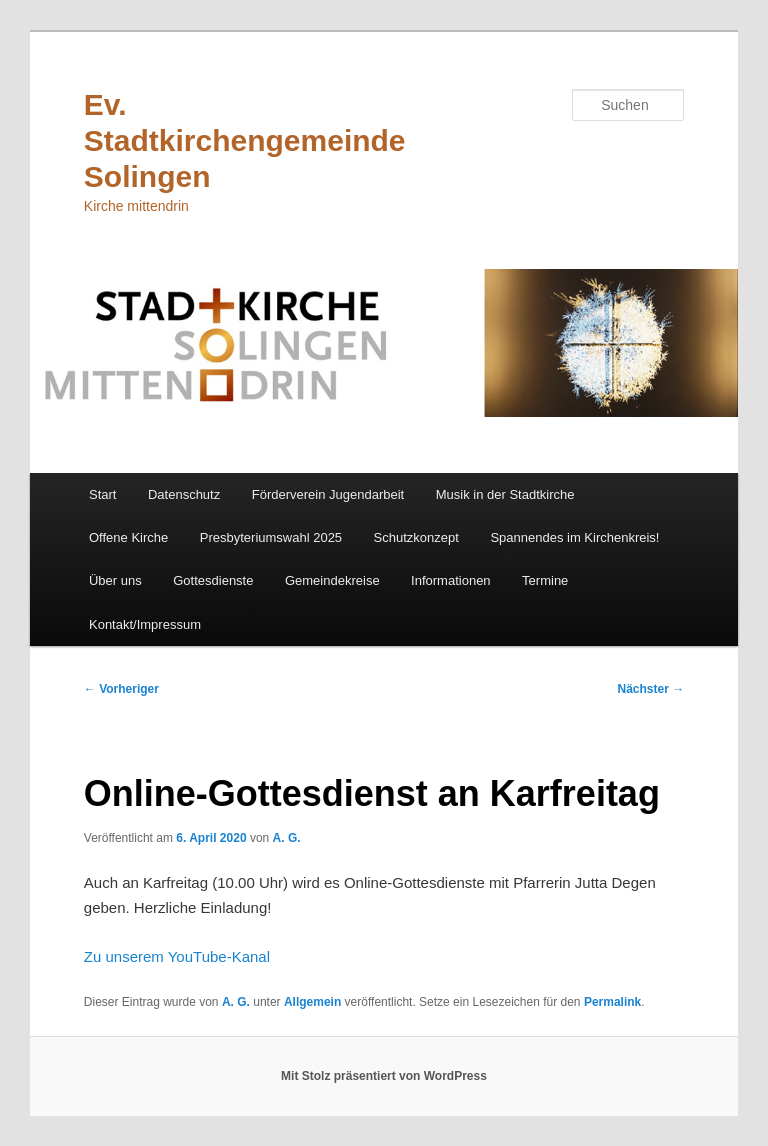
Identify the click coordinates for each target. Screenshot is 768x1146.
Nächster (651, 689)
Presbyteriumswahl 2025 (271, 537)
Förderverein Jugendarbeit (328, 494)
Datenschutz (184, 494)
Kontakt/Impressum (145, 624)
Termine (545, 580)
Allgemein (312, 1002)
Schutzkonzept (416, 537)
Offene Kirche (128, 537)
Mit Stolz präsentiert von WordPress (384, 1076)
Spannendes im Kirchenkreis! (574, 537)
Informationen (451, 580)
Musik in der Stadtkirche (505, 494)
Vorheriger (121, 689)
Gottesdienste (213, 580)
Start (102, 494)
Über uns (115, 580)
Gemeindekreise (332, 580)
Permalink (612, 1002)
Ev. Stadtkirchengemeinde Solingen (245, 140)
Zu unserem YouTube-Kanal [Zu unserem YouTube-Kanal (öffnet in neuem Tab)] (177, 956)
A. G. (287, 838)
